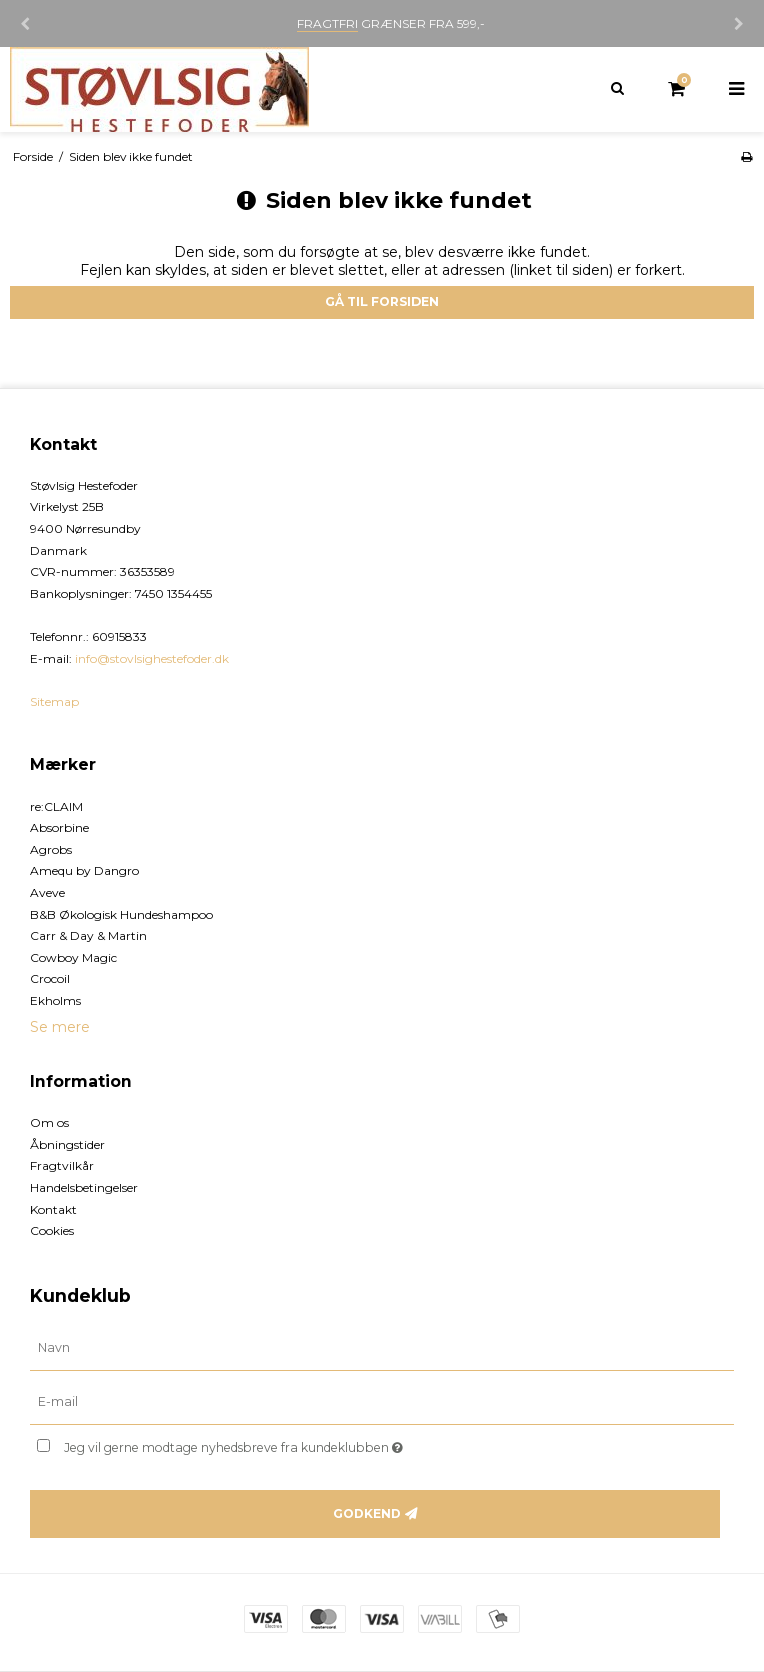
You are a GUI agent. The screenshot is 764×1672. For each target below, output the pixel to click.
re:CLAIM (56, 806)
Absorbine (59, 827)
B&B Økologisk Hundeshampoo (121, 914)
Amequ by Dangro (84, 870)
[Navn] (382, 1348)
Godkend (367, 1513)
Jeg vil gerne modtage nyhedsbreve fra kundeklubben (283, 1443)
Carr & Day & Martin (88, 935)
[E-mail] (382, 1402)
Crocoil (50, 978)
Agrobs (51, 849)
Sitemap (54, 701)
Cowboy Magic (73, 957)
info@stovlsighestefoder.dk (152, 658)
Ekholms (55, 1000)
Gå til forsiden (382, 301)
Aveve (47, 892)
